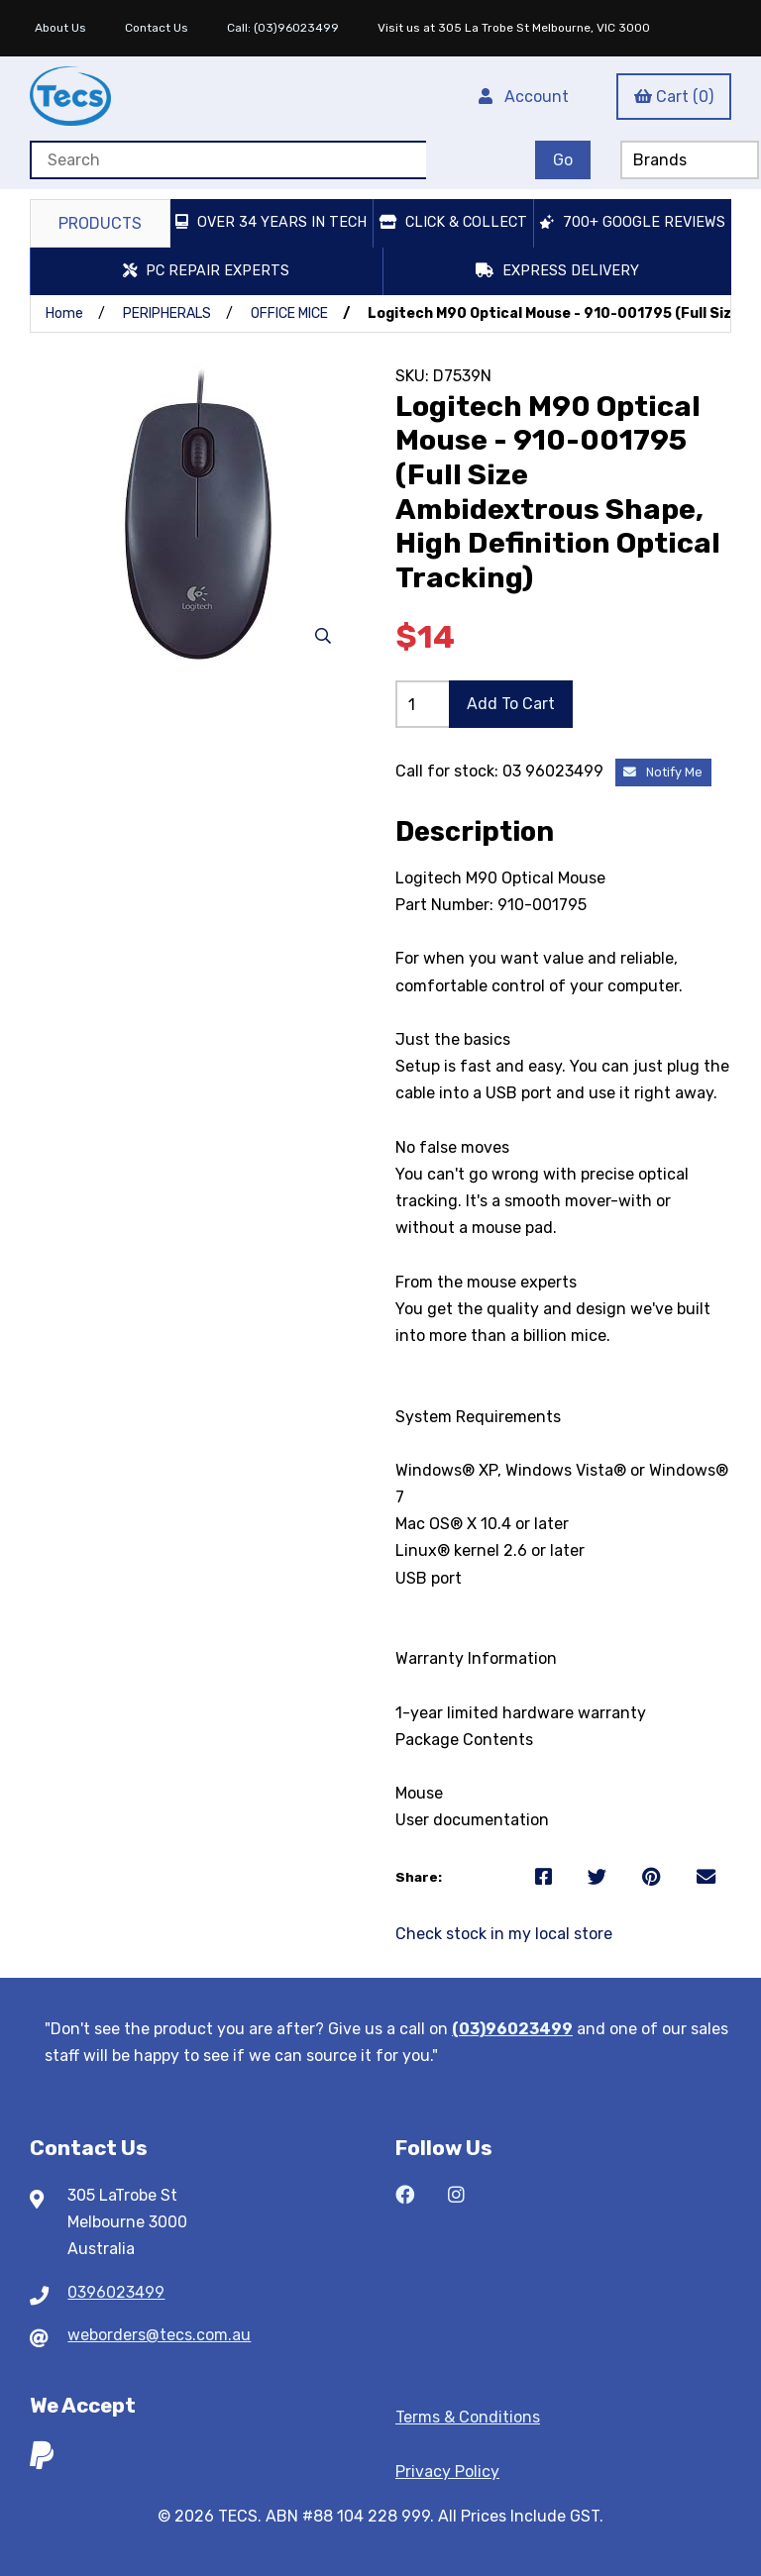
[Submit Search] (563, 160)
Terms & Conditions (467, 2417)
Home (64, 313)
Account (524, 96)
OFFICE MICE (289, 313)
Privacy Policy (447, 2471)
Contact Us (156, 28)
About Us (60, 28)
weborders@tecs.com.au (159, 2334)
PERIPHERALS (167, 313)
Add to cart (511, 703)
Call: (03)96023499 (283, 28)
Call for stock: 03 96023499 (501, 771)
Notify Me (663, 772)
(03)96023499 (512, 2028)
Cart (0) (673, 96)
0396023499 (115, 2292)
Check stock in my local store (503, 1933)
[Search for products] (228, 160)
